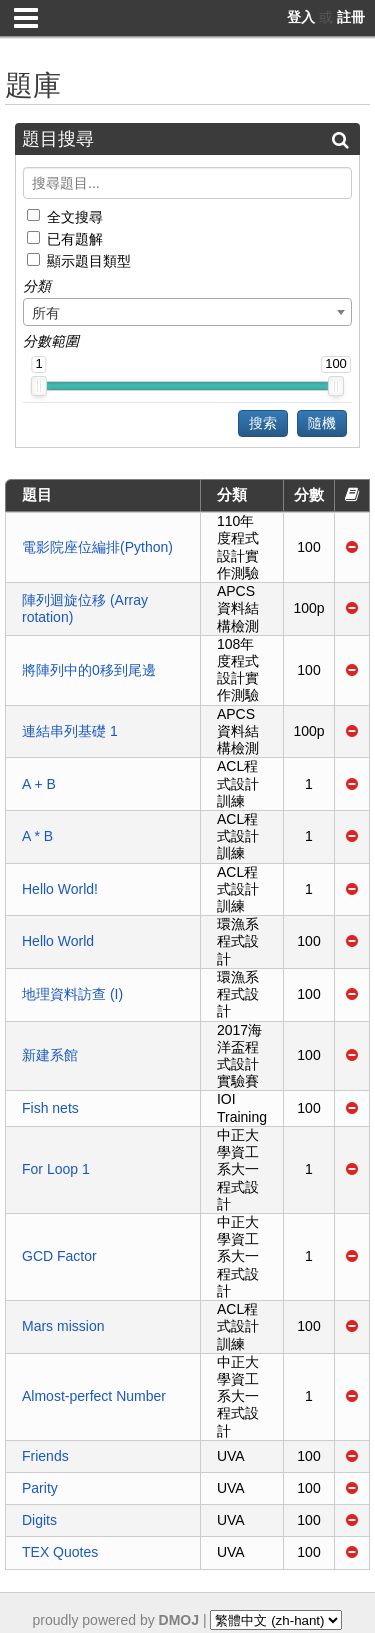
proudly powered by (116, 1620)
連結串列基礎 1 (70, 731)
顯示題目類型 (89, 261)
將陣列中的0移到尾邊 (89, 670)
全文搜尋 (75, 216)
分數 (309, 494)
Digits (39, 1520)
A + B (39, 784)
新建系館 (50, 1055)
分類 (232, 494)
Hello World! (60, 889)
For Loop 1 (56, 1169)
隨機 (322, 423)
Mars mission (63, 1326)
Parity (40, 1488)
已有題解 (75, 239)
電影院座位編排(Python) (97, 547)
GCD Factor (59, 1256)
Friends (45, 1456)
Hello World (58, 941)
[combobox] (187, 312)
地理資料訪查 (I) (72, 994)
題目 (37, 494)
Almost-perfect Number (94, 1396)
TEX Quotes (60, 1552)
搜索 (263, 423)
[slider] (39, 386)
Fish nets (50, 1108)
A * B (37, 836)
